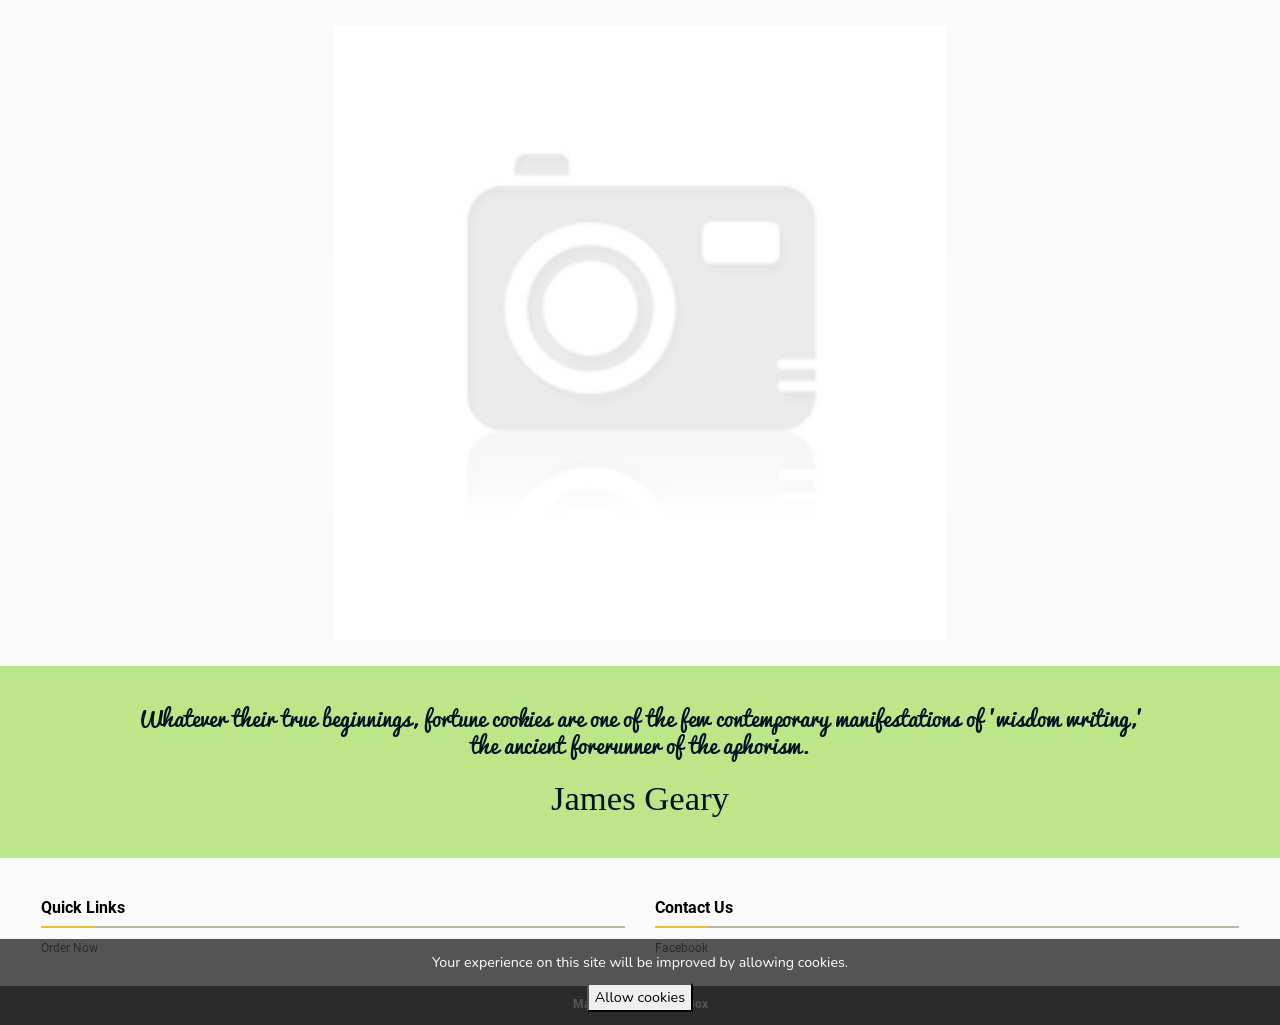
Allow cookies (640, 997)
